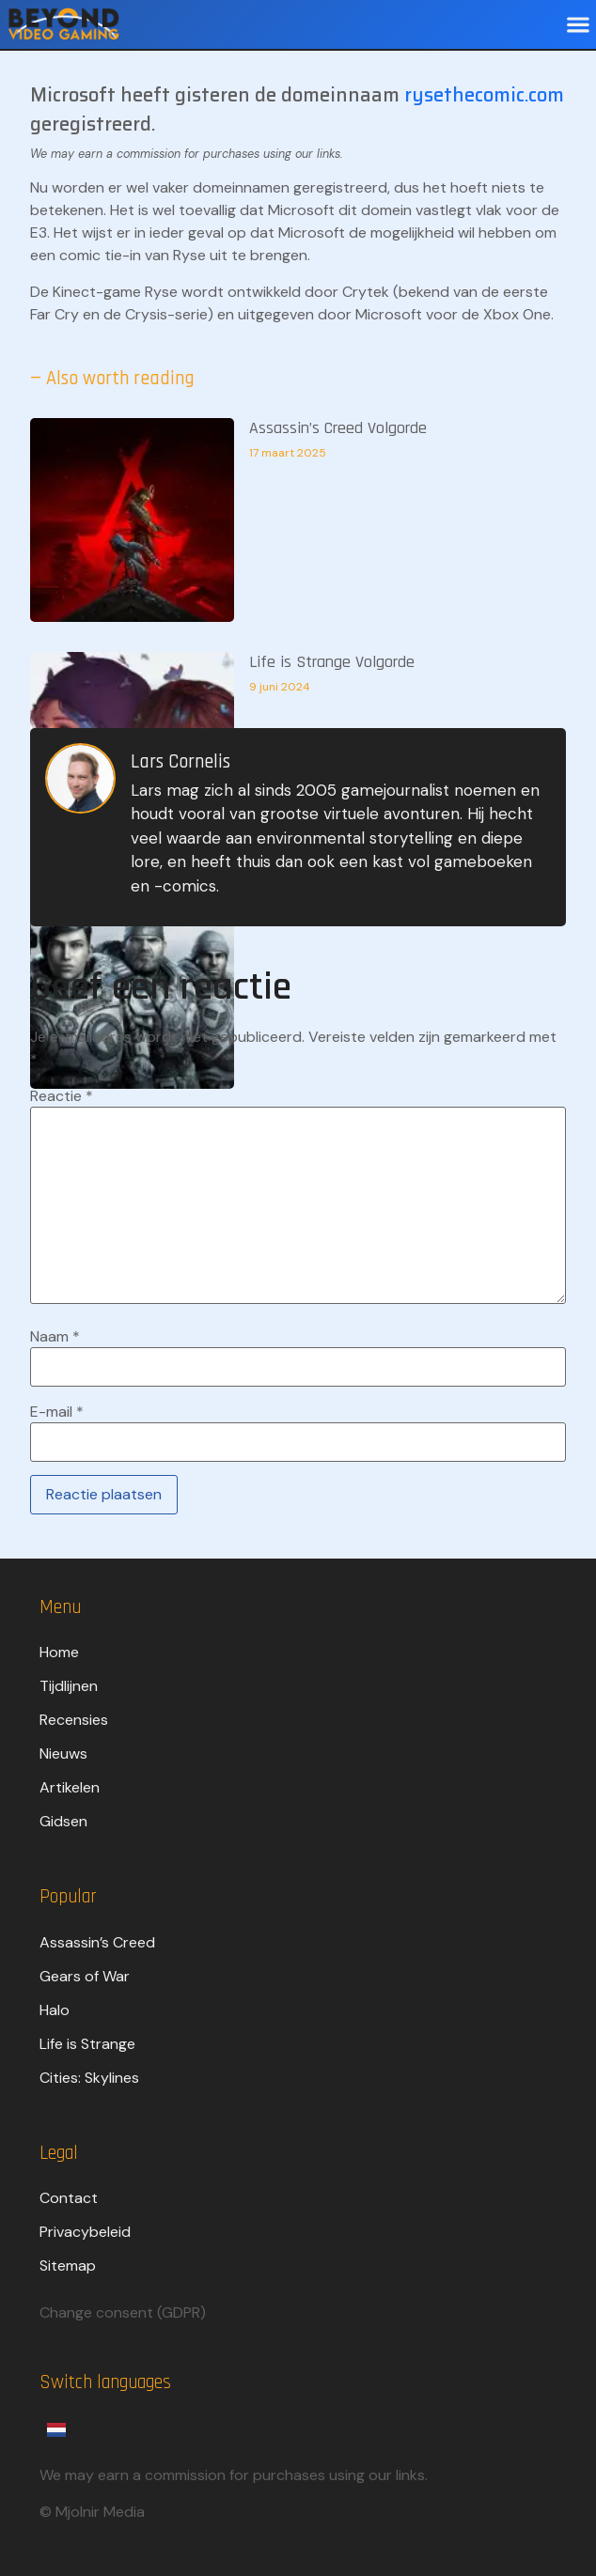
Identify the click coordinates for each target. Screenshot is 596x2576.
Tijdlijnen (68, 1686)
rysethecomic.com (484, 95)
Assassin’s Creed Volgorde (338, 428)
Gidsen (63, 1821)
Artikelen (69, 1787)
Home (59, 1652)
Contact (68, 2198)
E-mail (57, 1412)
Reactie (61, 1096)
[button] (577, 25)
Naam (55, 1336)
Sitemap (67, 2265)
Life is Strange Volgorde (332, 662)
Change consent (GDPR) (122, 2312)
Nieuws (63, 1753)
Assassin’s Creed (97, 1942)
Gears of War (84, 1976)
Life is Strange (87, 2044)
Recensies (73, 1720)
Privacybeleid (85, 2232)
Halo (54, 2010)
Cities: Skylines (89, 2077)
